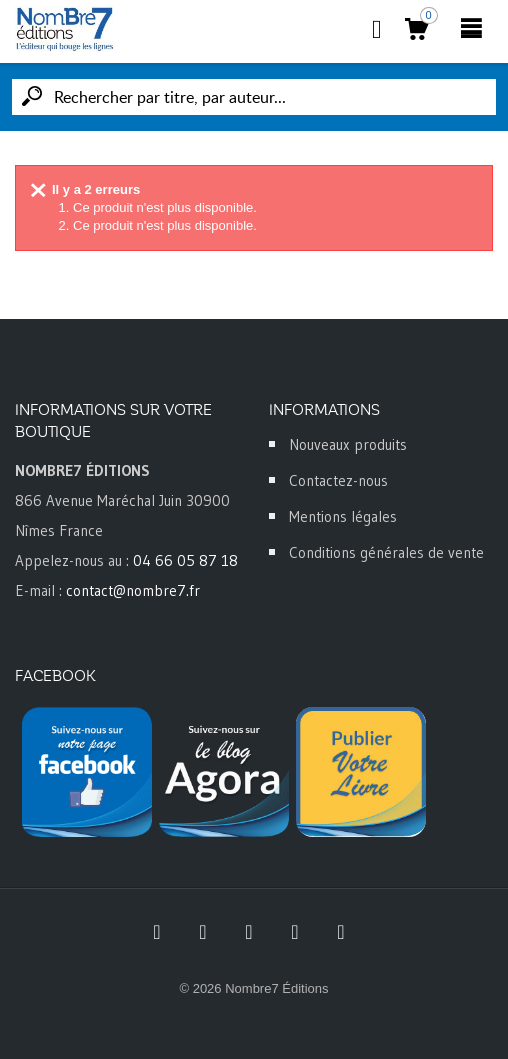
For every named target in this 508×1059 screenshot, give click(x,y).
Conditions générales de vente (386, 552)
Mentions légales (343, 516)
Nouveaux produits (348, 444)
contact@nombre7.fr (133, 590)
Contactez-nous (338, 480)
